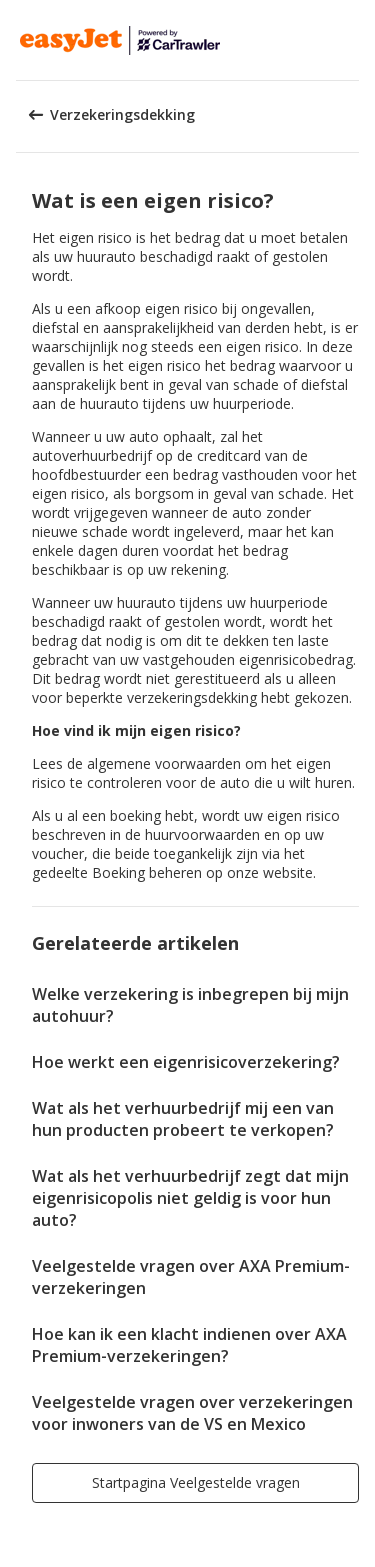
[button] (353, 40)
